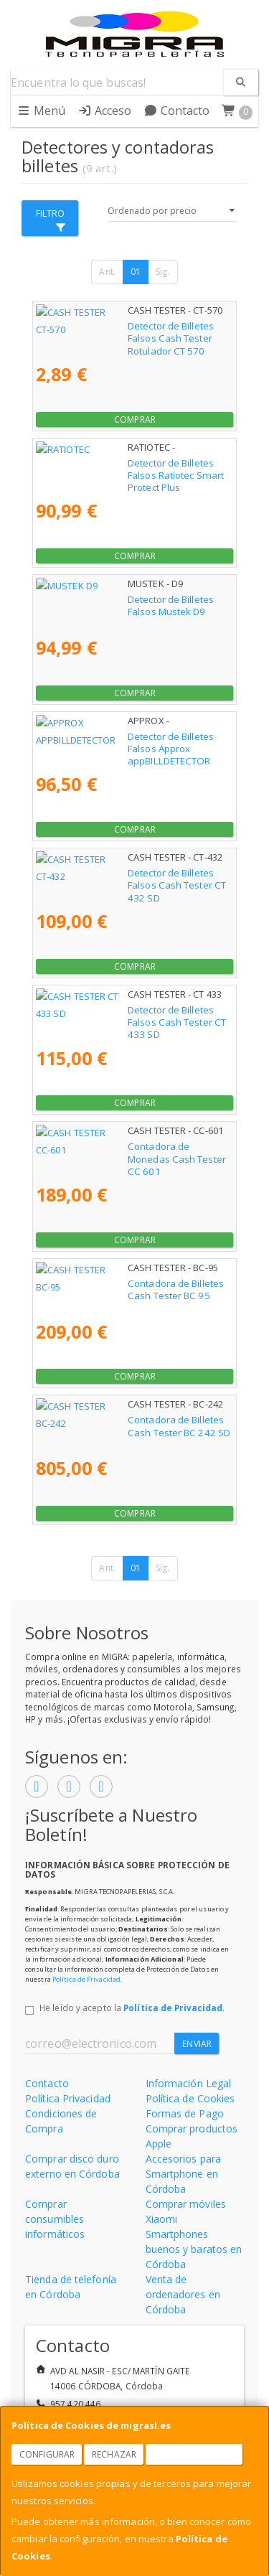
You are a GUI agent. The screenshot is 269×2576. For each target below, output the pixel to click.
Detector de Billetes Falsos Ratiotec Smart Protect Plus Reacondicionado (128, 469)
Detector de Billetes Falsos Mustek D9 (119, 599)
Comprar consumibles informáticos (55, 2219)
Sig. (162, 272)
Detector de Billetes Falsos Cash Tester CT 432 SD (129, 878)
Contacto (176, 110)
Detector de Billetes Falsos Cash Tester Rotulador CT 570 (122, 332)
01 (136, 272)
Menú (41, 110)
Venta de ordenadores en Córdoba (183, 2294)
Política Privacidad (67, 2098)
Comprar (135, 419)
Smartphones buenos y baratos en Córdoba (194, 2249)
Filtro (51, 219)
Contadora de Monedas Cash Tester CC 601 (134, 1146)
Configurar (47, 2454)
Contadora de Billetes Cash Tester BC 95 (126, 1283)
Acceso (104, 110)
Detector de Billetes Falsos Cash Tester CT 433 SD (129, 1016)
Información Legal (189, 2083)
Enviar (197, 2044)
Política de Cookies (190, 2098)
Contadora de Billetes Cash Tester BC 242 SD (129, 1425)
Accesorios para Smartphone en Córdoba (184, 2174)
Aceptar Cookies (194, 2454)
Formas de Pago (185, 2113)
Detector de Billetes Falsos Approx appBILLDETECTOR (111, 742)
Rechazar (114, 2454)
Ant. (107, 272)
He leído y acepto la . (132, 2007)
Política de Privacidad (86, 1979)
